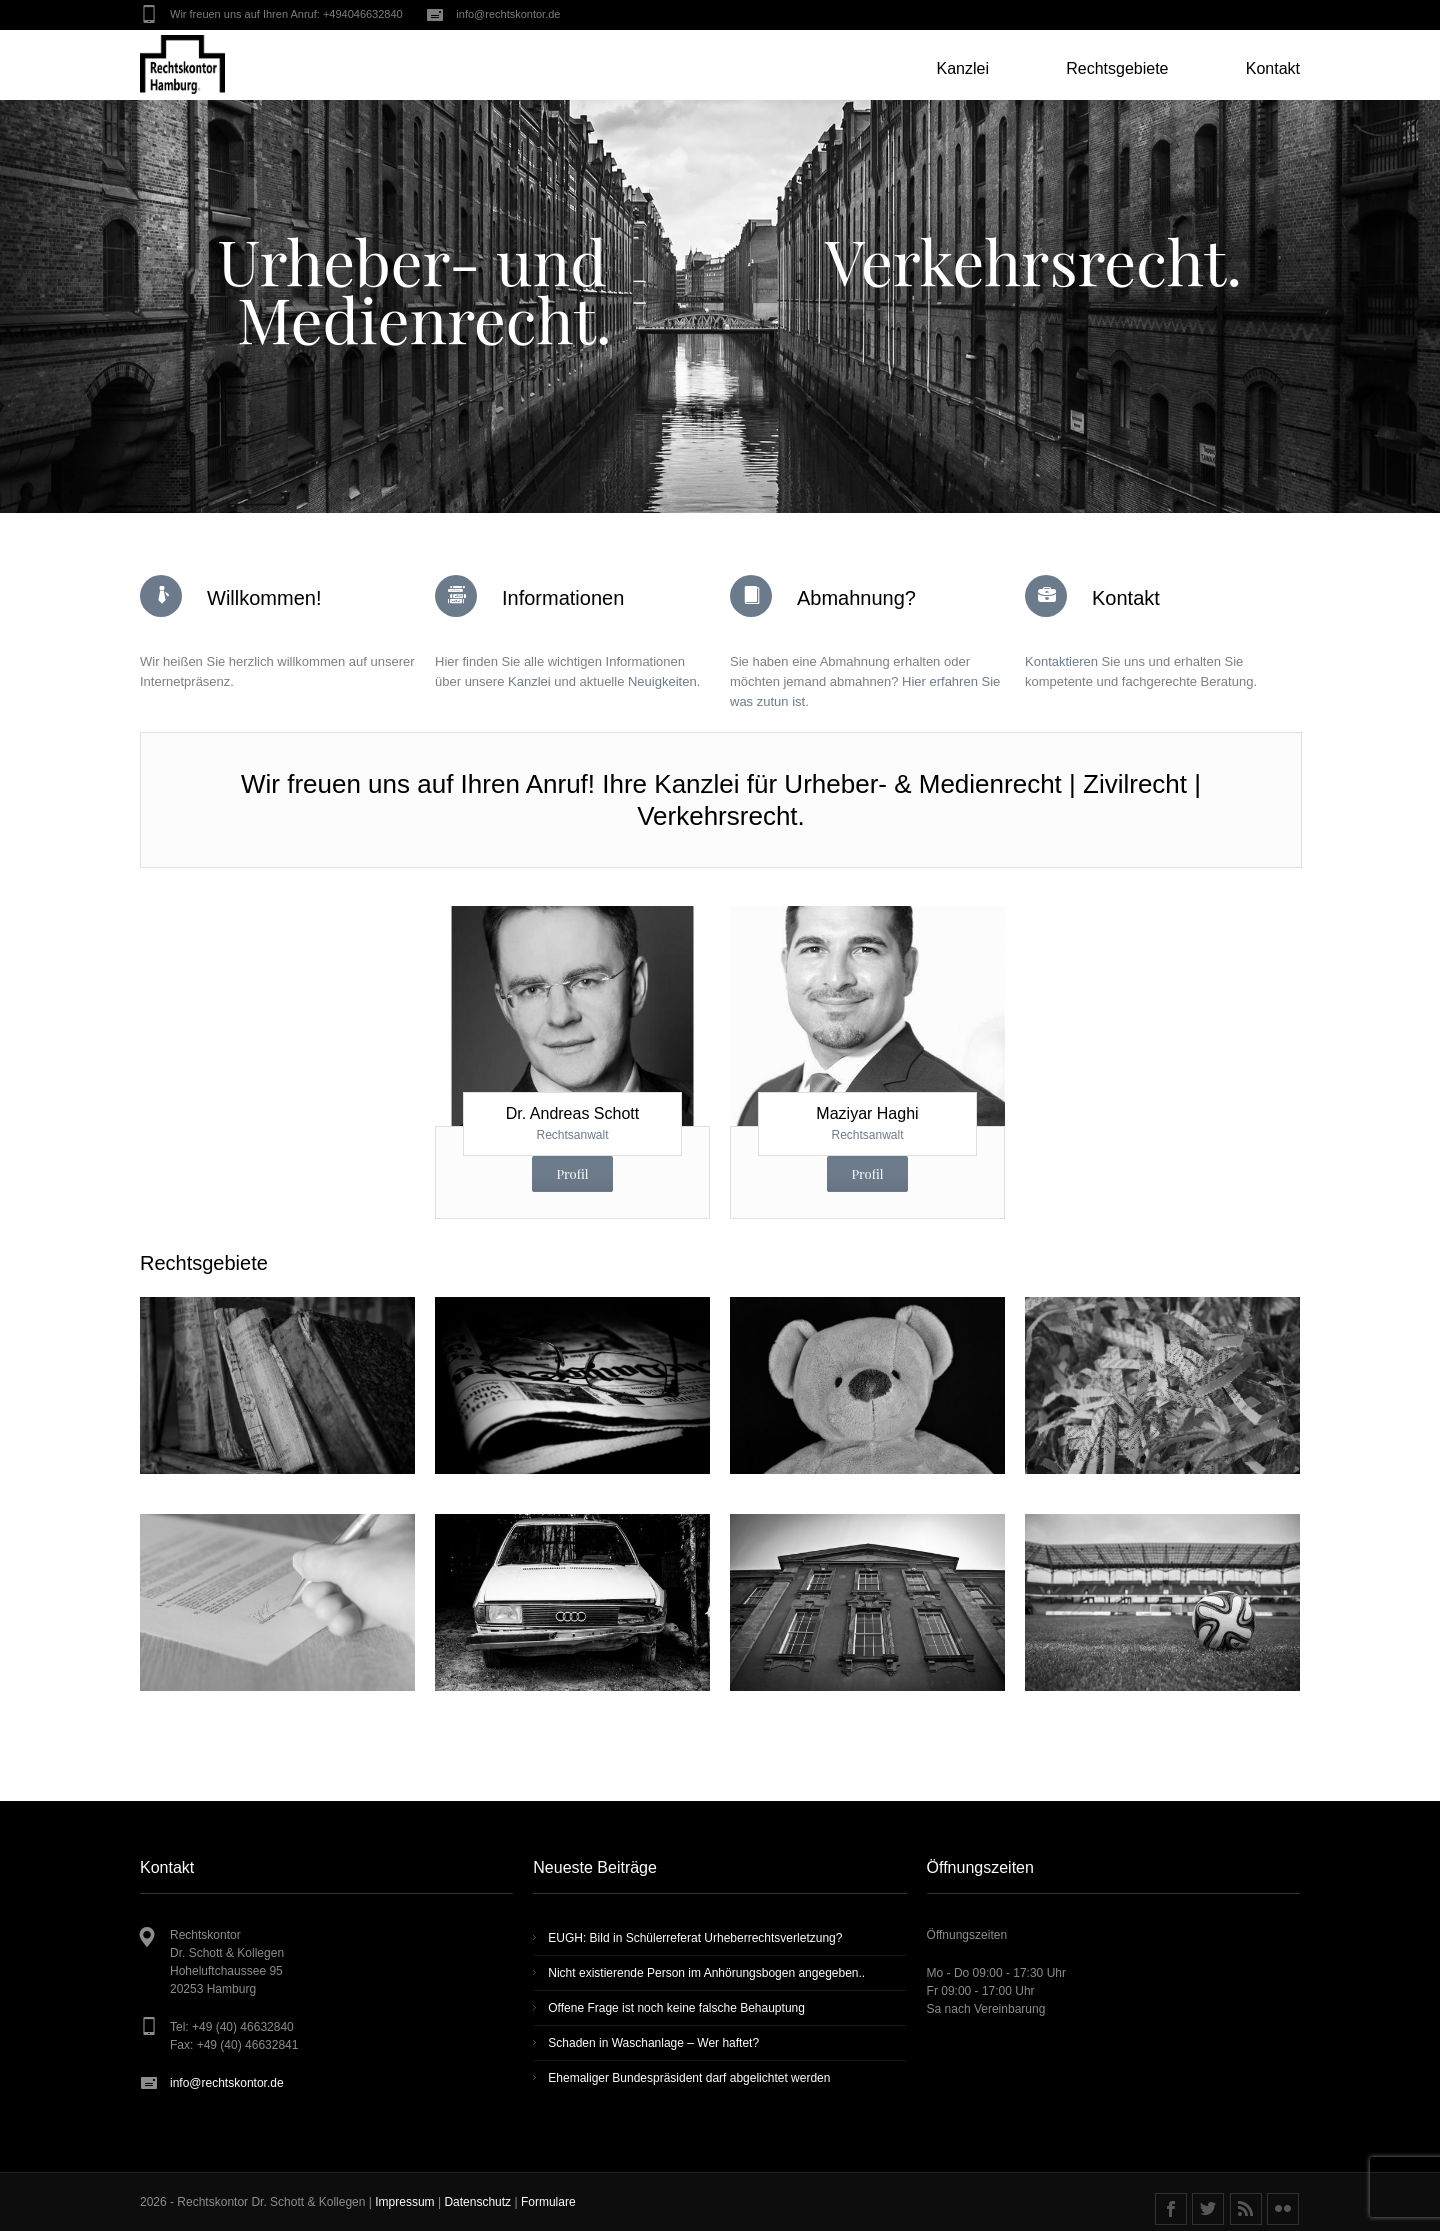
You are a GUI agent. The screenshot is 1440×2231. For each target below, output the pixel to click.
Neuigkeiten (662, 681)
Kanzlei (529, 681)
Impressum (406, 2202)
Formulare (548, 2202)
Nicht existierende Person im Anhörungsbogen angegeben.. (706, 1973)
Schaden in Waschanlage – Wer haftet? (653, 2043)
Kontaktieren (1061, 661)
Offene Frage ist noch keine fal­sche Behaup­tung (676, 2008)
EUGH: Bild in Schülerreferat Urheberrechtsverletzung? (695, 1938)
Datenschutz (479, 2202)
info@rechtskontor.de (508, 14)
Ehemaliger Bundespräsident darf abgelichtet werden (689, 2078)
